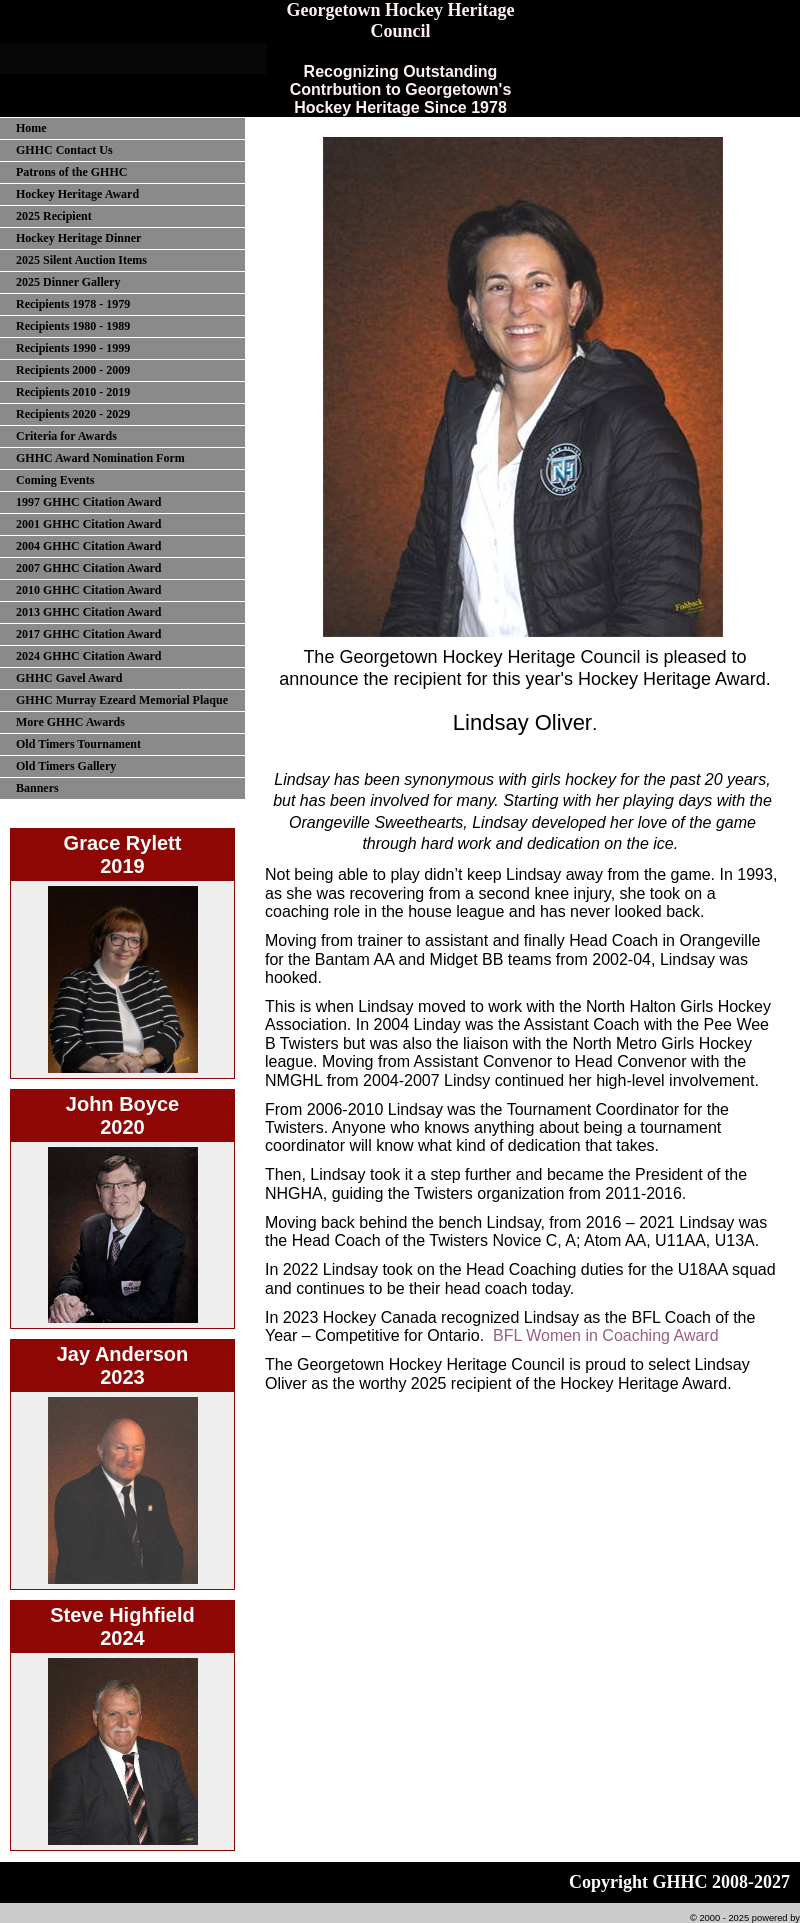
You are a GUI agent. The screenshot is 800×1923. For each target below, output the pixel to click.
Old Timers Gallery (66, 766)
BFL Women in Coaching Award (606, 1335)
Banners (37, 788)
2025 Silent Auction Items (81, 260)
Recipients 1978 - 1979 (73, 304)
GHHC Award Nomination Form (100, 458)
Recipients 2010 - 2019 (73, 392)
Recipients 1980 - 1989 (73, 326)
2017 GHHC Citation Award (88, 634)
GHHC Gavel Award (69, 678)
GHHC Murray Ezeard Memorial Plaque (122, 700)
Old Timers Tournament (78, 744)
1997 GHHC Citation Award (88, 502)
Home (31, 128)
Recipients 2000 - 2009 (73, 370)
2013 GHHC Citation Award (88, 612)
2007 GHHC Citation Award (88, 568)
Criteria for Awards (66, 436)
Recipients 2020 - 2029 (73, 414)
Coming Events (55, 480)
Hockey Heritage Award (77, 194)
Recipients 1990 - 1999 (73, 348)
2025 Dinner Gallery (68, 282)
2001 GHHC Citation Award (88, 524)
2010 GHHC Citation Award (88, 590)
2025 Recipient (54, 216)
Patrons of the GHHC (71, 172)
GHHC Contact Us (64, 150)
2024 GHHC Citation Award (88, 656)
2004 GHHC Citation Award (88, 546)
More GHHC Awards (70, 722)
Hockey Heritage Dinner (78, 238)
